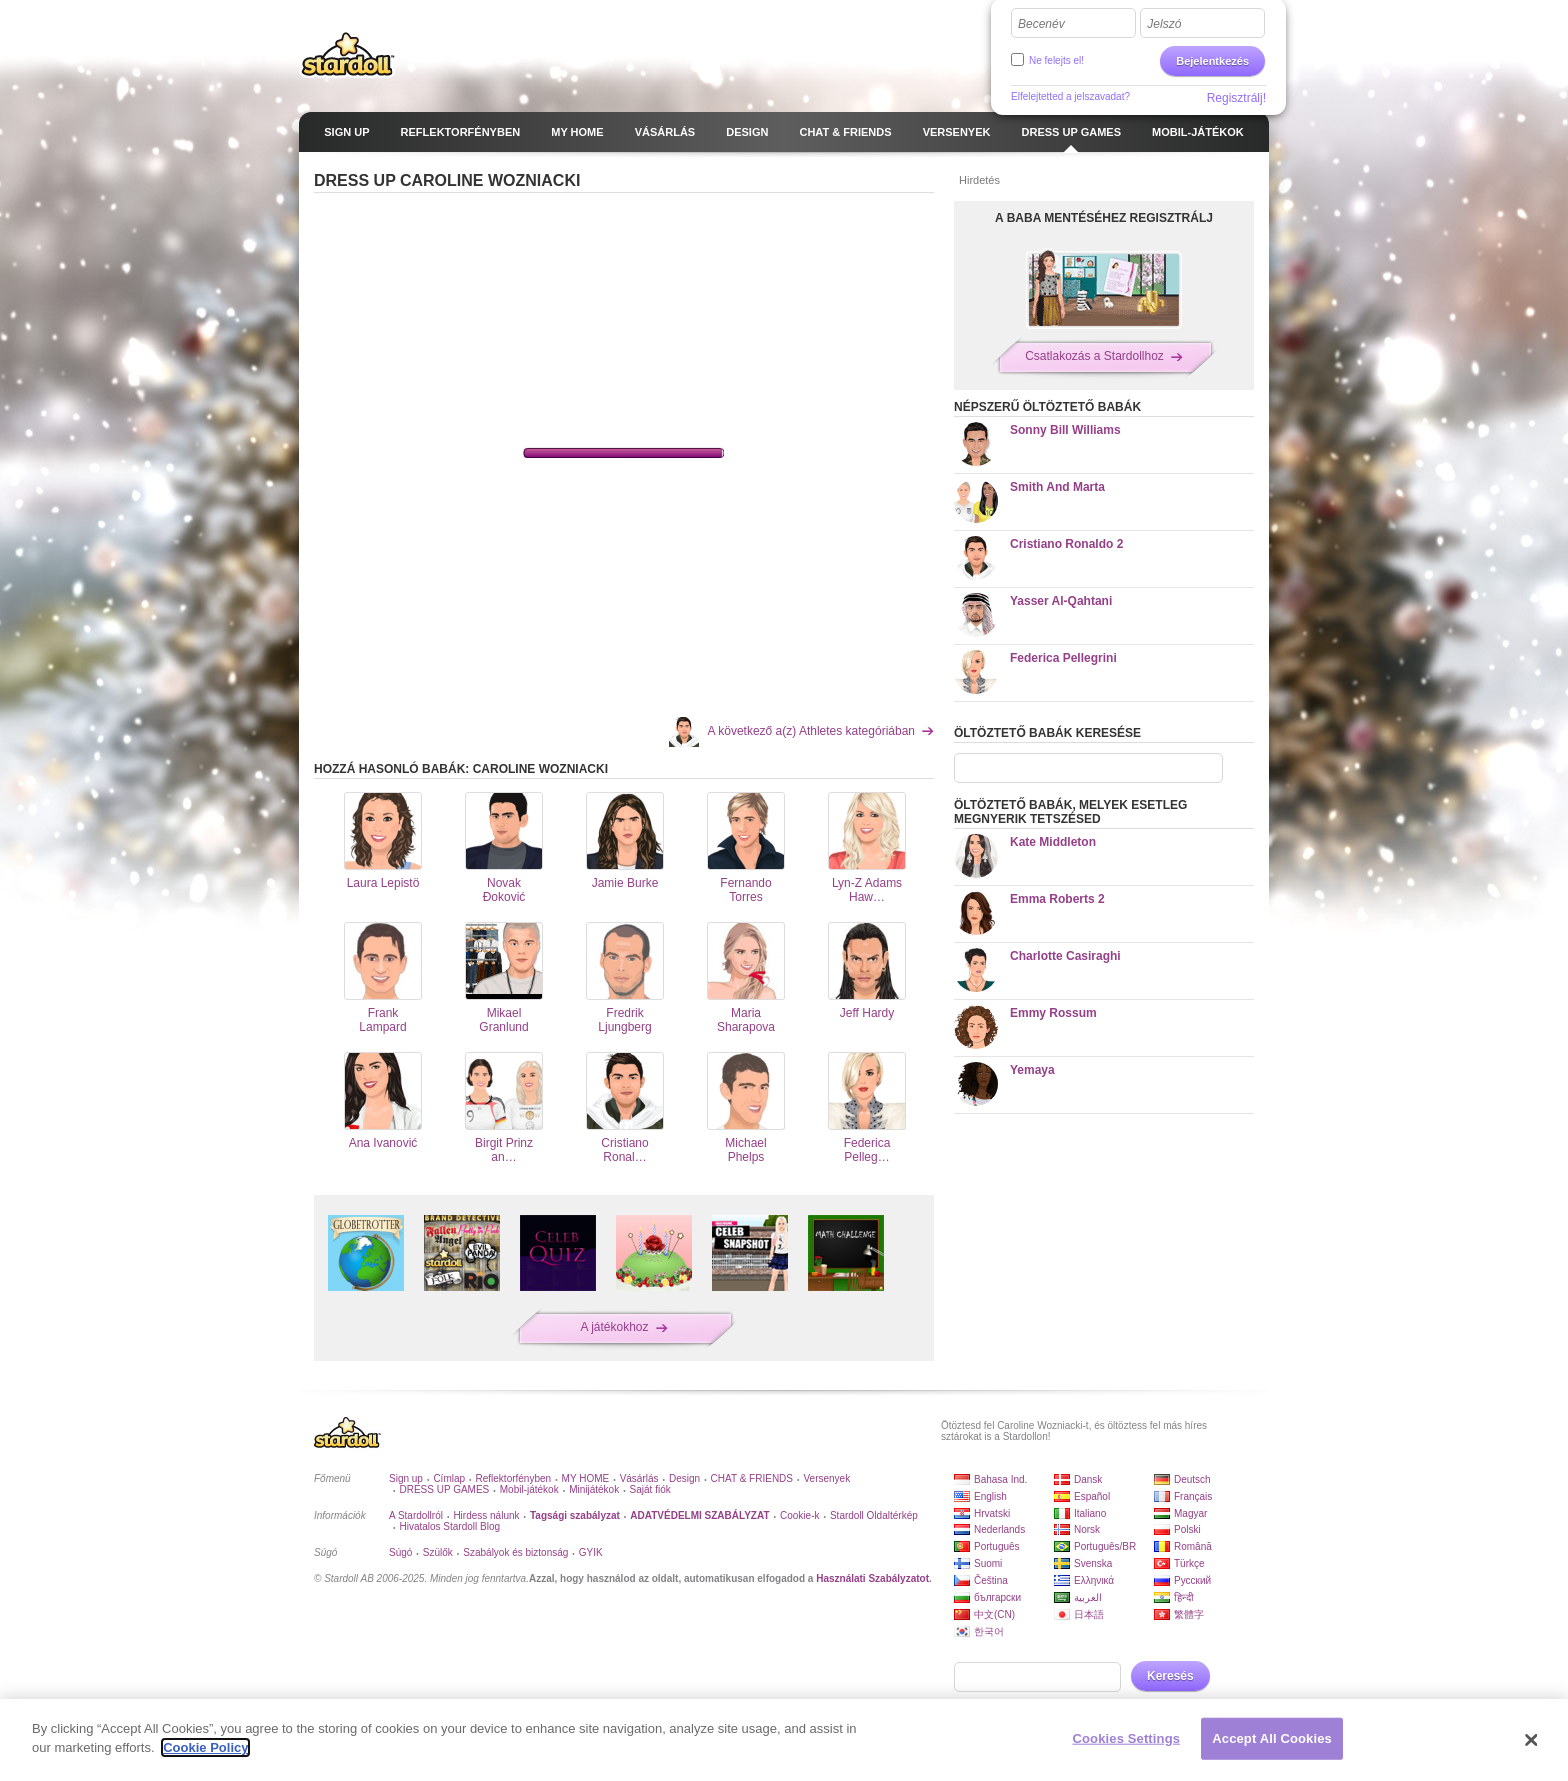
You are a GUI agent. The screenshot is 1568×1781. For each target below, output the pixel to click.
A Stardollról (416, 1515)
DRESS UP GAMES (444, 1489)
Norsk (1087, 1529)
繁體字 (1189, 1614)
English (990, 1496)
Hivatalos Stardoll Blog (449, 1526)
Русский (1192, 1580)
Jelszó (1164, 24)
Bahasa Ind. (1000, 1479)
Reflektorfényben (514, 1478)
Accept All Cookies (1272, 1738)
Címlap (449, 1478)
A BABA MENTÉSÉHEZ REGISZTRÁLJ (1104, 218)
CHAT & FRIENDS (752, 1478)
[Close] (1532, 1740)
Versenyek (826, 1478)
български (997, 1597)
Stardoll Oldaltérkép (874, 1515)
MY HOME (586, 1478)
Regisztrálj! (1236, 98)
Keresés (1170, 1676)
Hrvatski (992, 1513)
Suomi (988, 1563)
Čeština (991, 1580)
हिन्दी (1184, 1597)
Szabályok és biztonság (515, 1552)
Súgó (400, 1552)
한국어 (989, 1631)
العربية (1088, 1597)
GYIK (591, 1552)
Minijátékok (594, 1489)
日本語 (1089, 1614)
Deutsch (1192, 1479)
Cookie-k (799, 1515)
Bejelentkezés (1212, 61)
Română (1193, 1546)
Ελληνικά (1094, 1580)
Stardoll (348, 54)
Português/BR (1105, 1546)
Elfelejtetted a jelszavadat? (1070, 96)
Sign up (406, 1478)
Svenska (1093, 1563)
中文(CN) (994, 1614)
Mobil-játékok (529, 1489)
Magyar (1190, 1513)
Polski (1187, 1529)
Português (997, 1546)
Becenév (1041, 24)
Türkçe (1189, 1563)
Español (1092, 1496)
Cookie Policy (205, 1747)
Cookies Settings (1127, 1738)
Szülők (438, 1552)
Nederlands (999, 1529)
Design (684, 1478)
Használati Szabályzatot (872, 1578)
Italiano (1090, 1513)
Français (1193, 1496)
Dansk (1088, 1479)
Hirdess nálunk (486, 1515)
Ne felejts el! (1056, 60)
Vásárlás (639, 1478)
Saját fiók (650, 1489)
